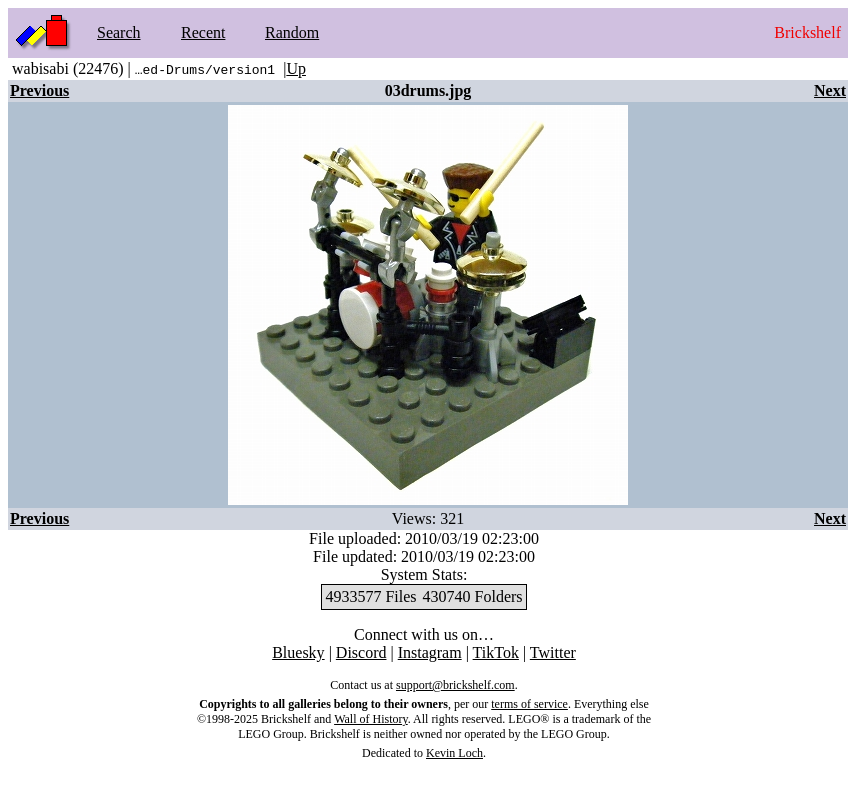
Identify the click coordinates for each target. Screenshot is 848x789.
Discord (361, 652)
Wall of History (371, 719)
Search (119, 32)
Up (296, 68)
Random (292, 32)
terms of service (529, 704)
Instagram (430, 652)
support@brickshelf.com (455, 685)
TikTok (496, 652)
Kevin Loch (454, 753)
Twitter (553, 652)
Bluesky (298, 652)
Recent (203, 32)
